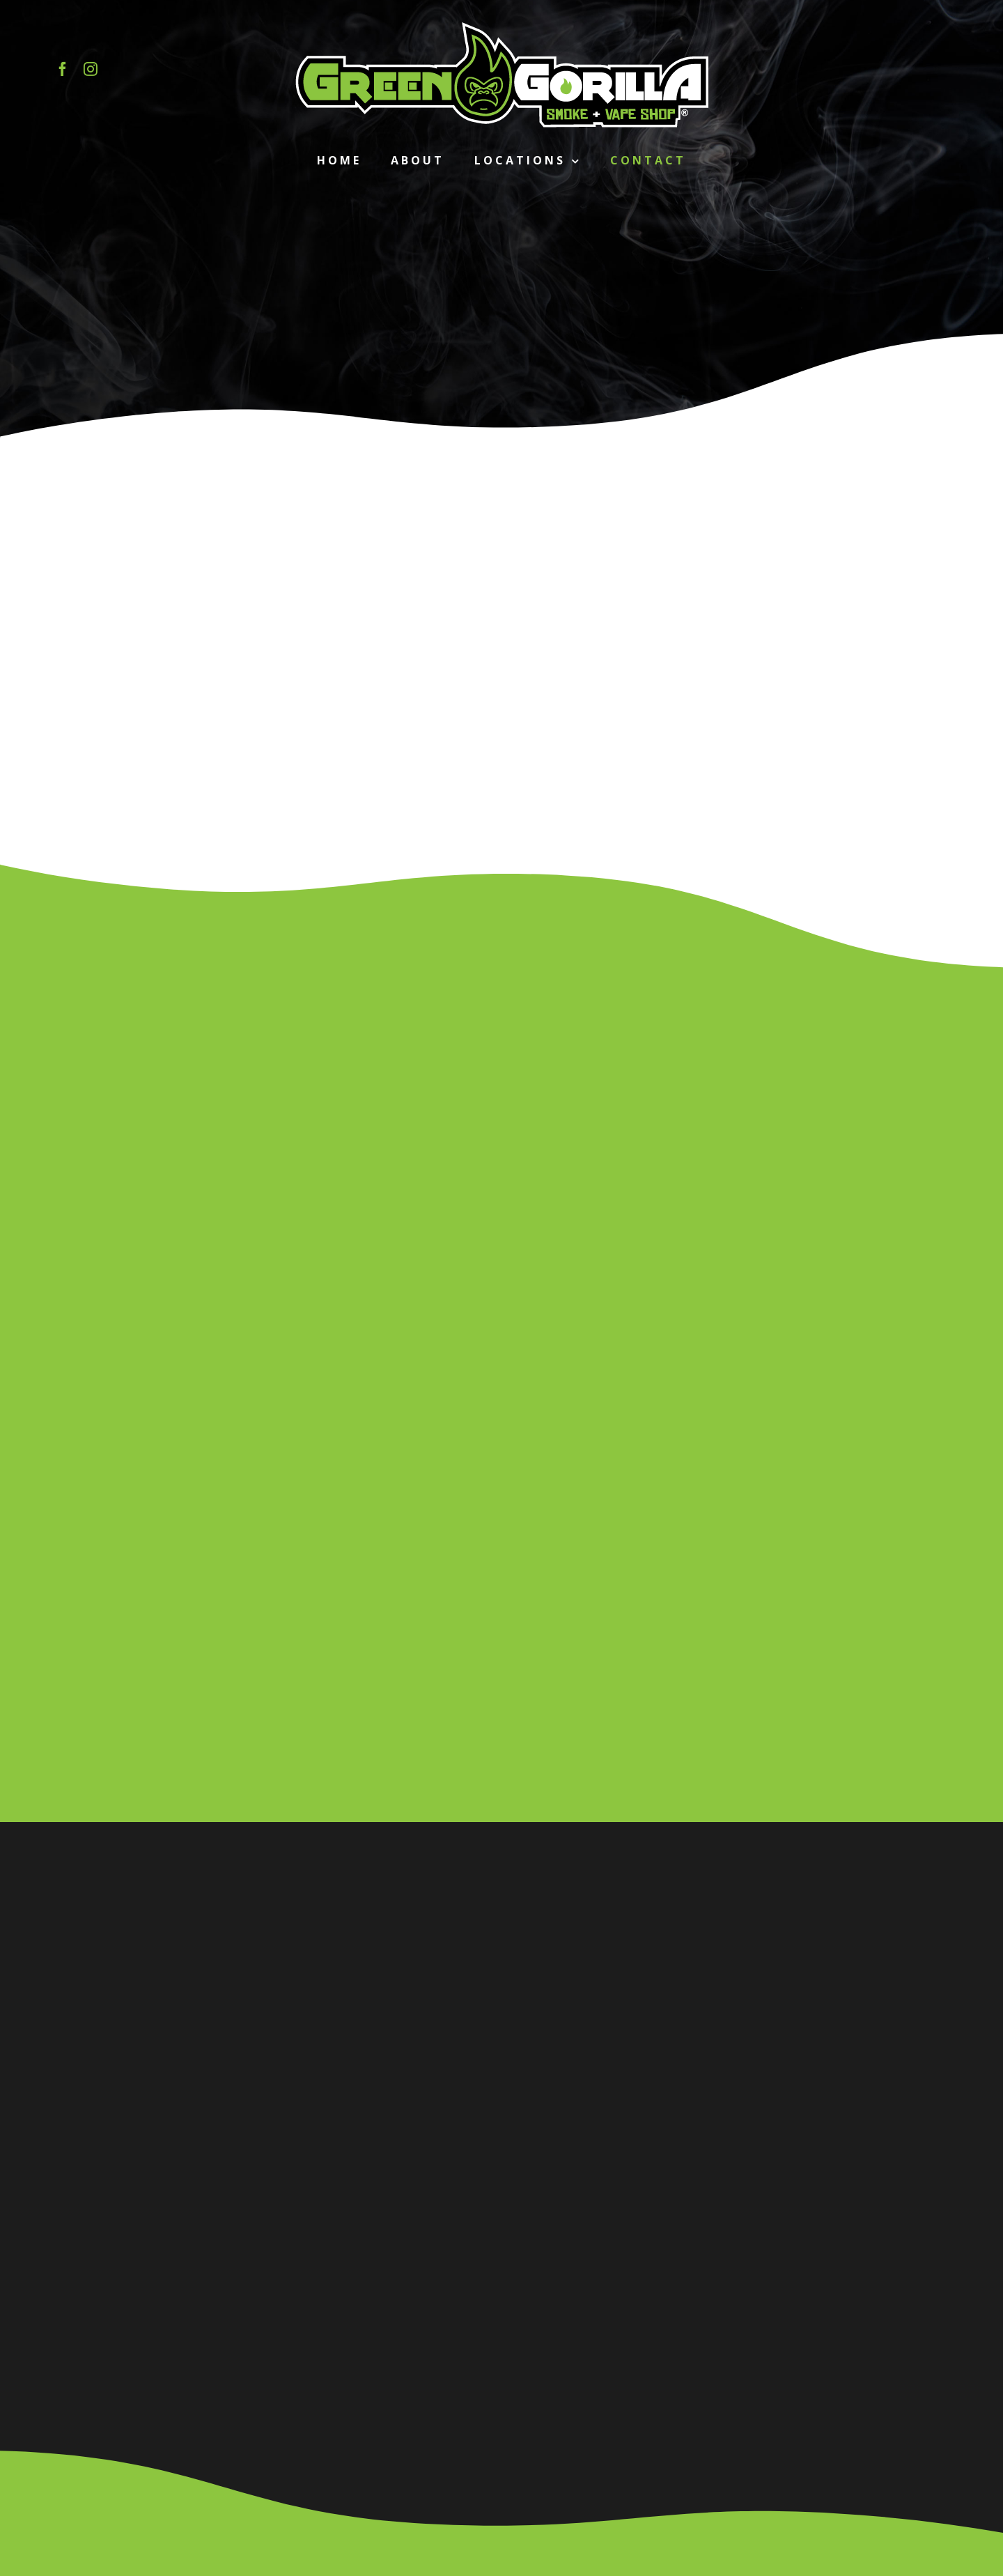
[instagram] (91, 69)
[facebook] (63, 69)
